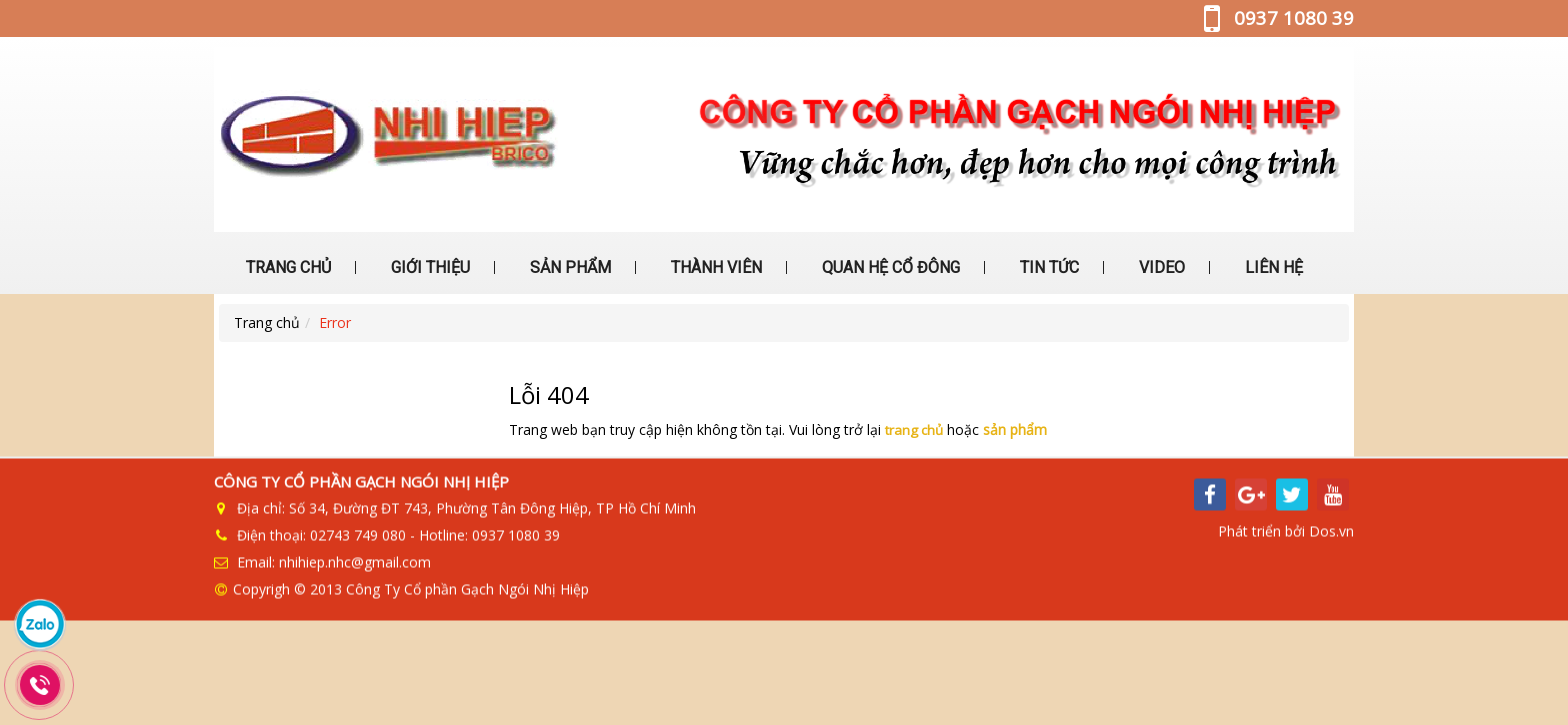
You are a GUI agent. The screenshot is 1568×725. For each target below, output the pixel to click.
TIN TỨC (1047, 267)
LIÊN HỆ (1272, 267)
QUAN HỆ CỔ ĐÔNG (889, 267)
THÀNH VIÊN (714, 267)
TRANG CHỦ (286, 267)
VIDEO (1160, 267)
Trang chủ (267, 322)
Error (335, 322)
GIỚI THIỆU (428, 267)
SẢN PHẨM (568, 267)
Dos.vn (1331, 536)
